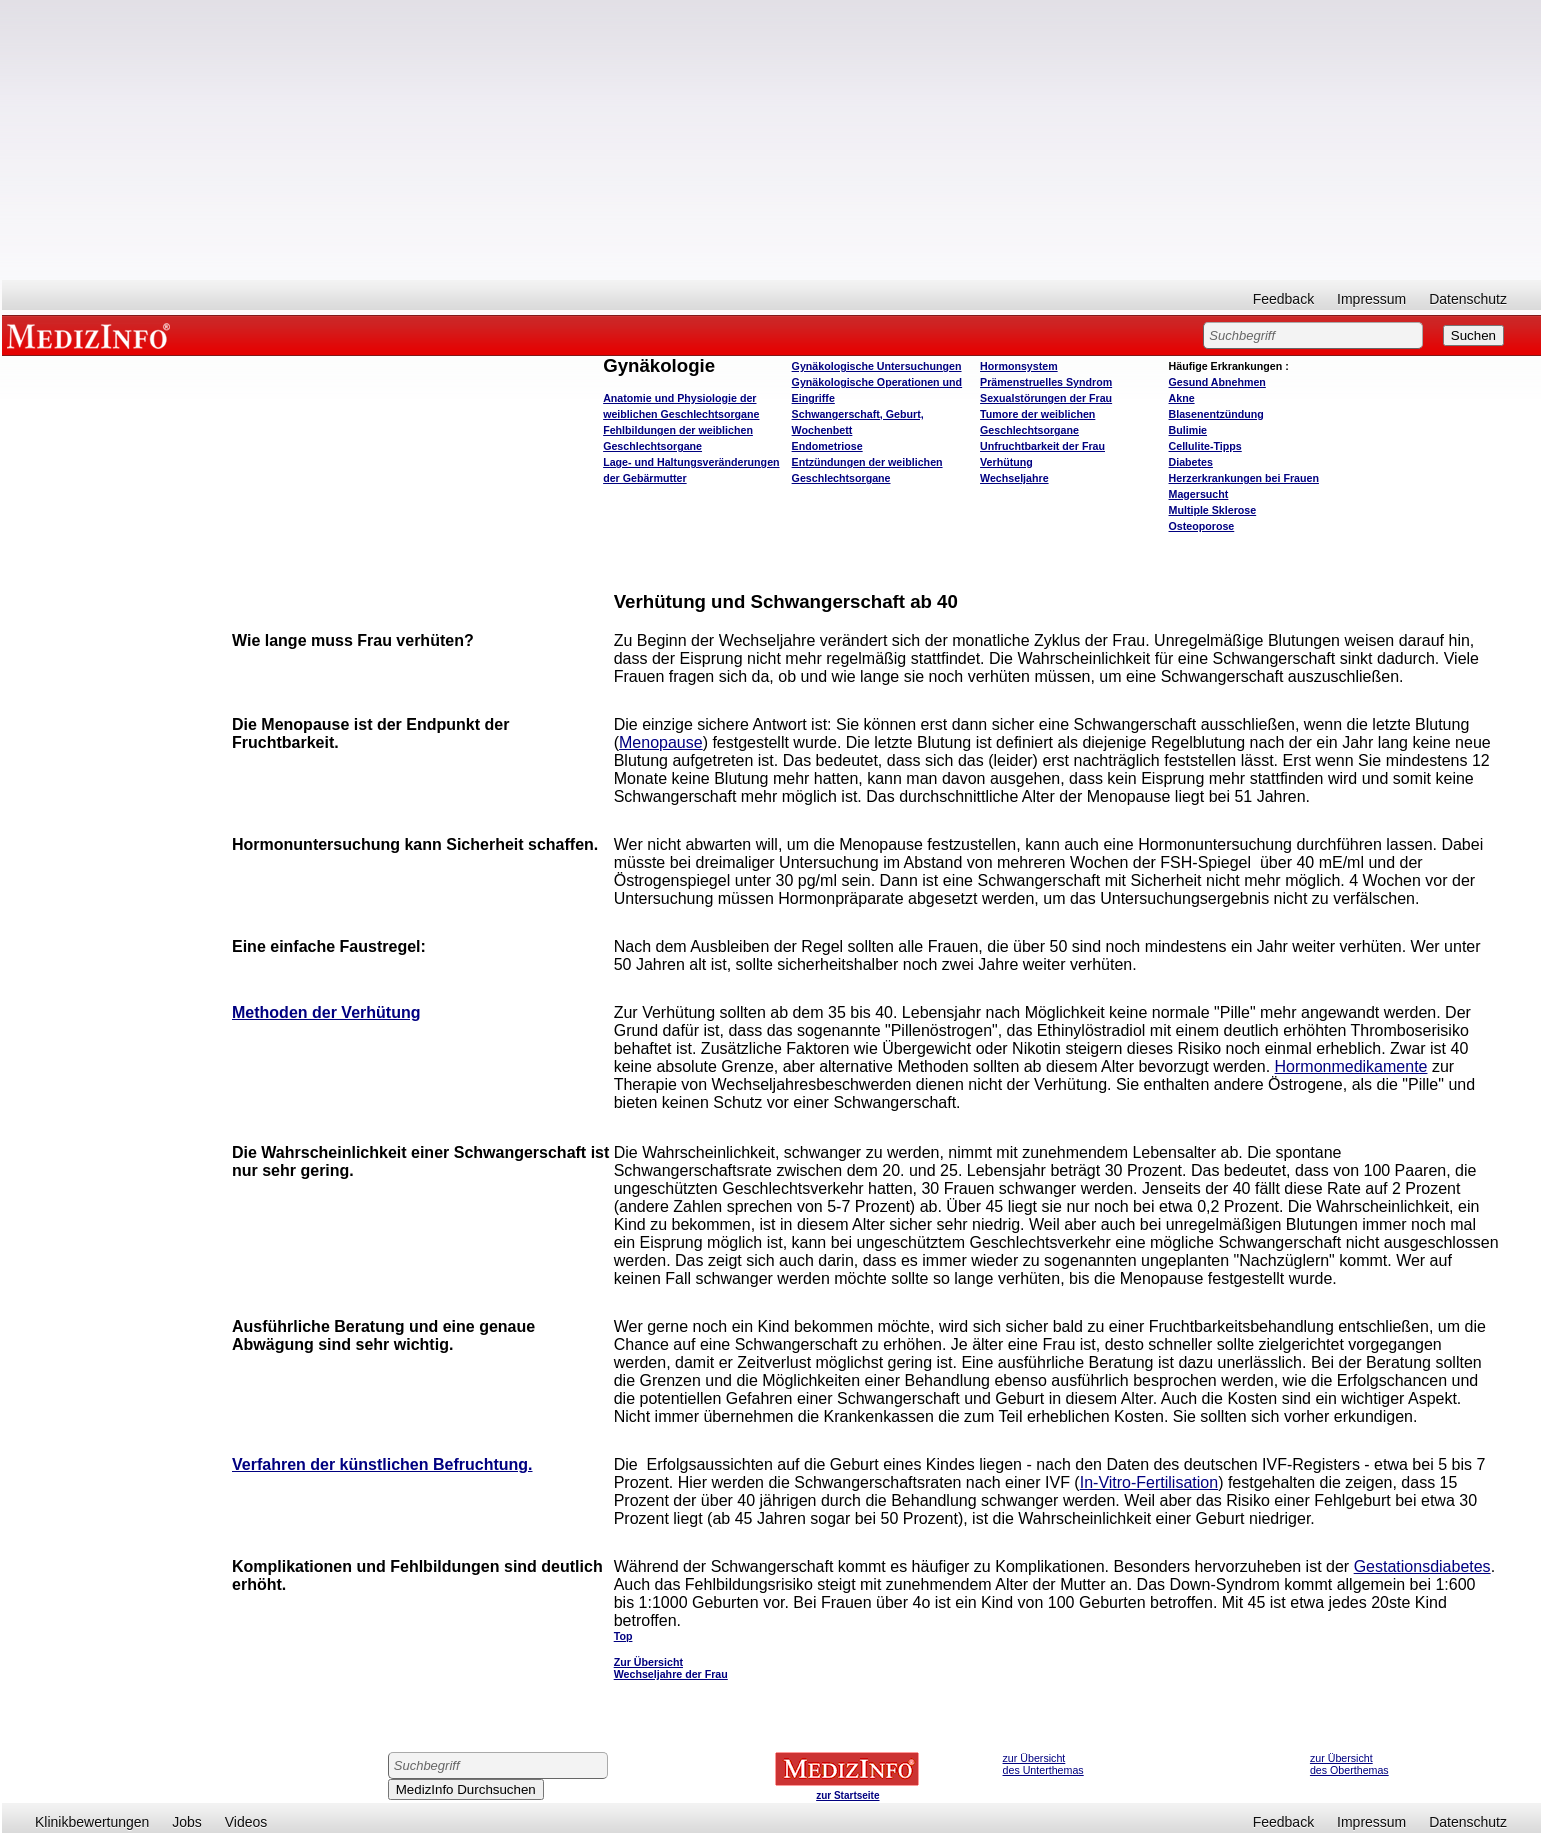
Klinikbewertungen (92, 1822)
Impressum (1371, 299)
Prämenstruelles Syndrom (1046, 382)
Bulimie (1188, 430)
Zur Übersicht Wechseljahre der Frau (671, 1668)
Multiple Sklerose (1213, 510)
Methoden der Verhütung (326, 1012)
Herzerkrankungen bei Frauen (1244, 478)
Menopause (661, 742)
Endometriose (827, 446)
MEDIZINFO (92, 335)
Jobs (187, 1822)
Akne (1182, 398)
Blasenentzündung (1216, 414)
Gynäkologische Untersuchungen (877, 366)
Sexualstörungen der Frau (1046, 398)
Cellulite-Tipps (1205, 446)
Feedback (1283, 299)
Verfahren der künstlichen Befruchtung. (382, 1464)
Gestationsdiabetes (1422, 1566)
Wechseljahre (1014, 478)
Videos (246, 1822)
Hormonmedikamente (1351, 1066)
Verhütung (1006, 462)
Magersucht (1199, 494)
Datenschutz (1468, 299)
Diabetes (1191, 462)
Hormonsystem (1019, 366)
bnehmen (1217, 382)
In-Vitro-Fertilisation (1149, 1482)
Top (623, 1636)
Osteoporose (1202, 526)
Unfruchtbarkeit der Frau (1042, 446)
